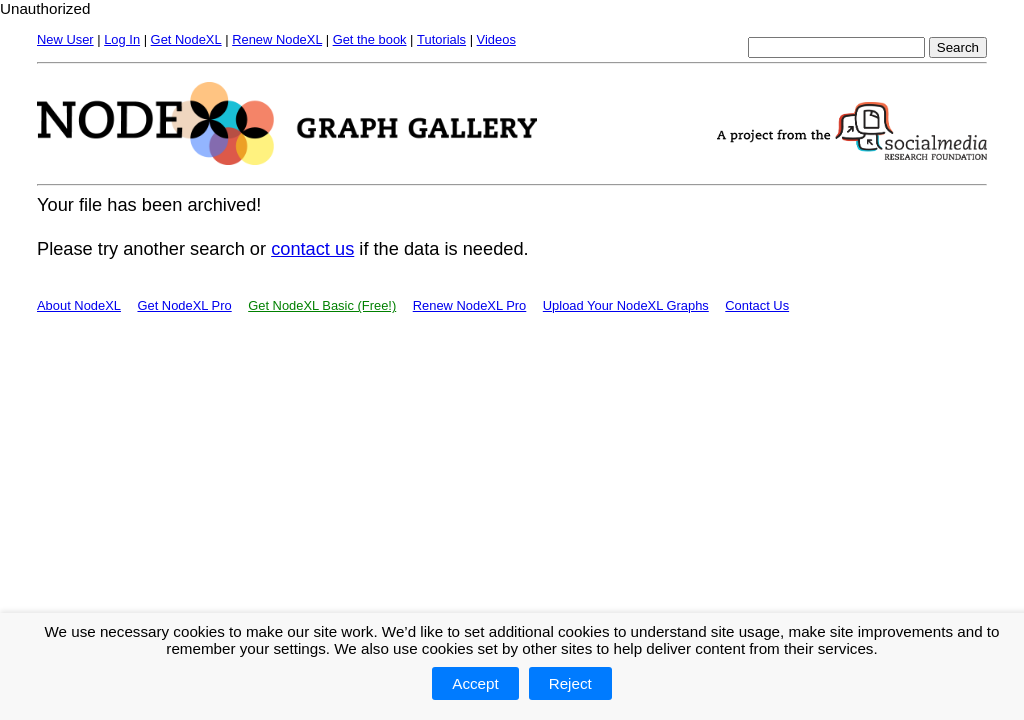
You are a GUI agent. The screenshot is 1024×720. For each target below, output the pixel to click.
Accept (475, 683)
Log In (122, 39)
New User (65, 39)
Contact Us (757, 305)
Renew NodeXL (277, 39)
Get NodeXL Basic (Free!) (322, 305)
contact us (312, 248)
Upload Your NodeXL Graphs (626, 305)
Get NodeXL (186, 39)
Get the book (370, 39)
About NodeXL (79, 305)
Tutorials (441, 39)
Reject (570, 683)
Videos (496, 39)
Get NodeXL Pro (184, 305)
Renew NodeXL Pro (470, 305)
